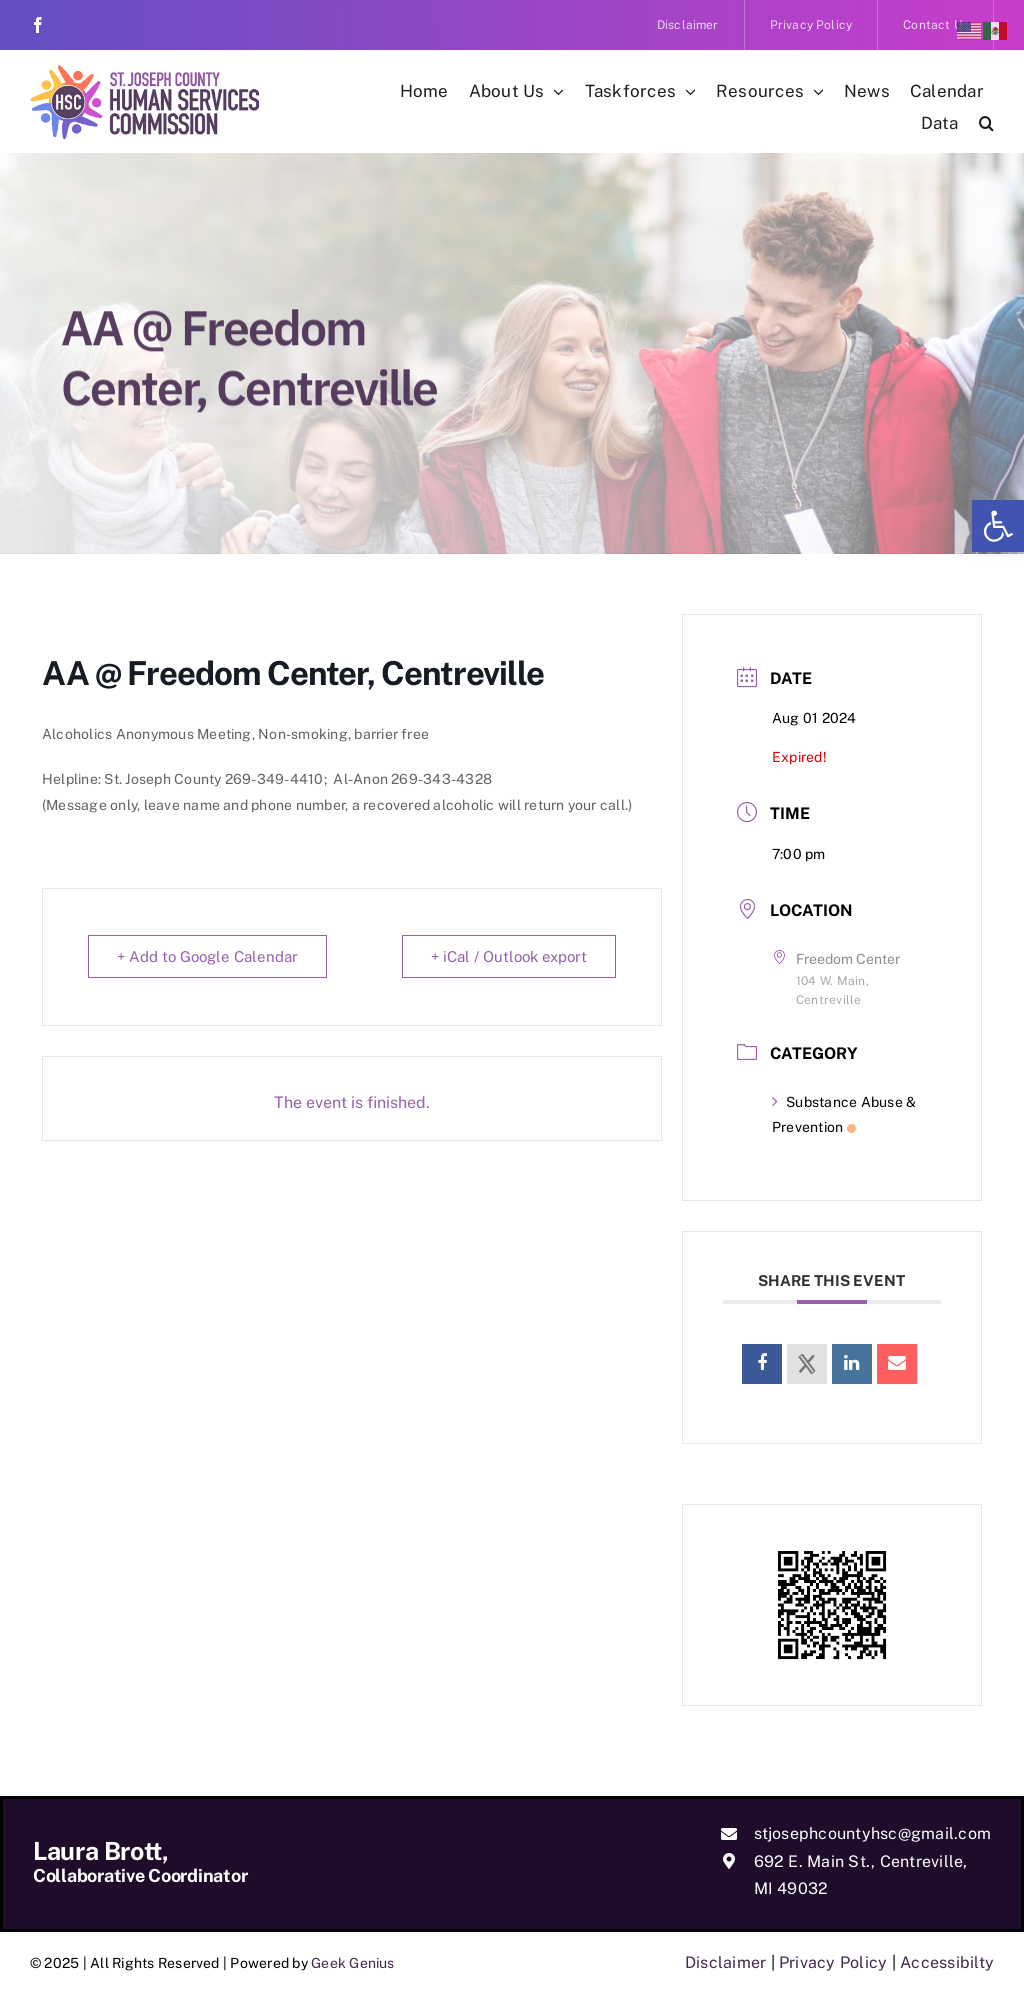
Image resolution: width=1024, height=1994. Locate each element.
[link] (998, 526)
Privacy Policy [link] (833, 1962)
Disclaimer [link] (725, 1962)
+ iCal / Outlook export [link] (509, 956)
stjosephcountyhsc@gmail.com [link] (872, 1833)
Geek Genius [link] (353, 1963)
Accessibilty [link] (947, 1962)
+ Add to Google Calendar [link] (207, 956)
